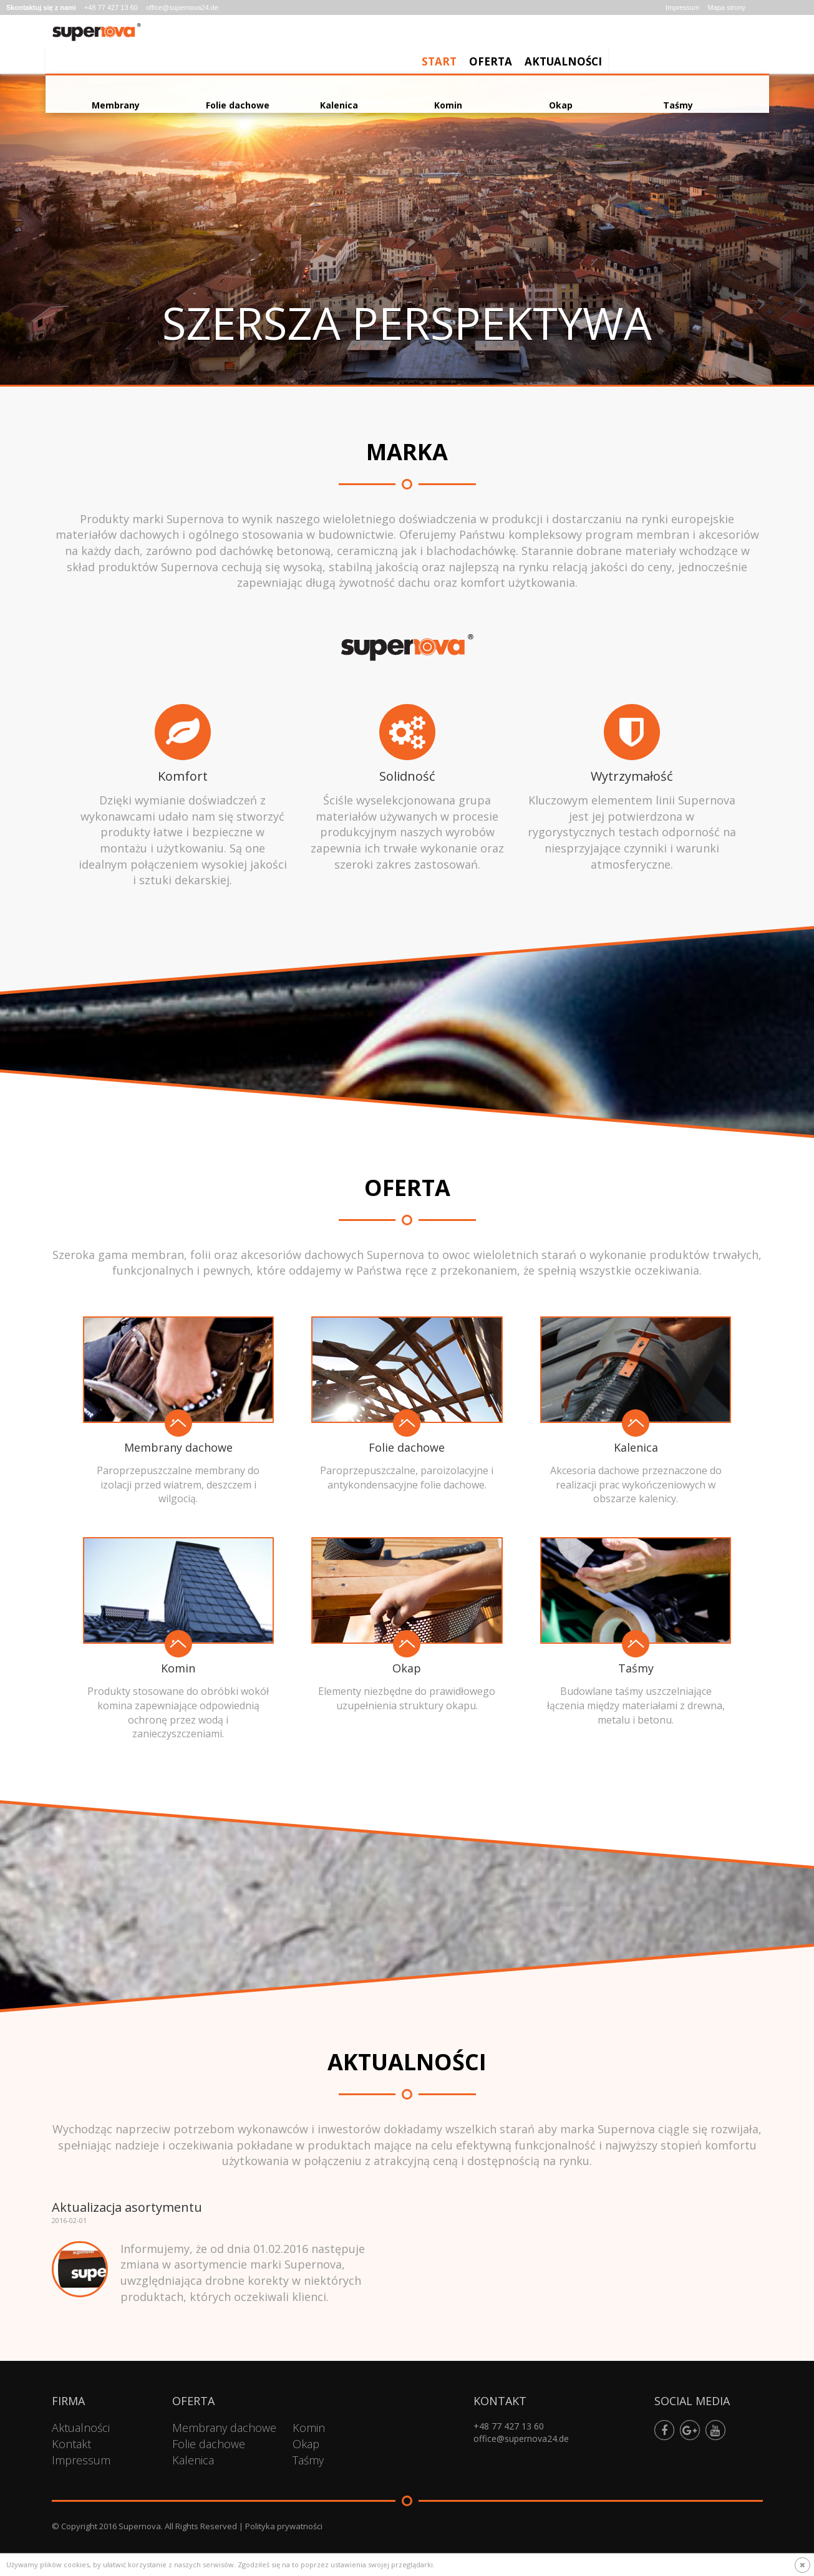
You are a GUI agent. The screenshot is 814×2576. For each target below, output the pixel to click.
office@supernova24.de (182, 7)
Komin (309, 2427)
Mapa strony (726, 7)
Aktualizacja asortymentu (127, 2207)
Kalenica (193, 2460)
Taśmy (308, 2460)
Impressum (682, 7)
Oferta (650, 47)
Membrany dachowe (224, 2427)
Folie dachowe (208, 2443)
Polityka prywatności (283, 2526)
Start (599, 47)
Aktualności (723, 47)
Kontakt (71, 2443)
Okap (306, 2443)
